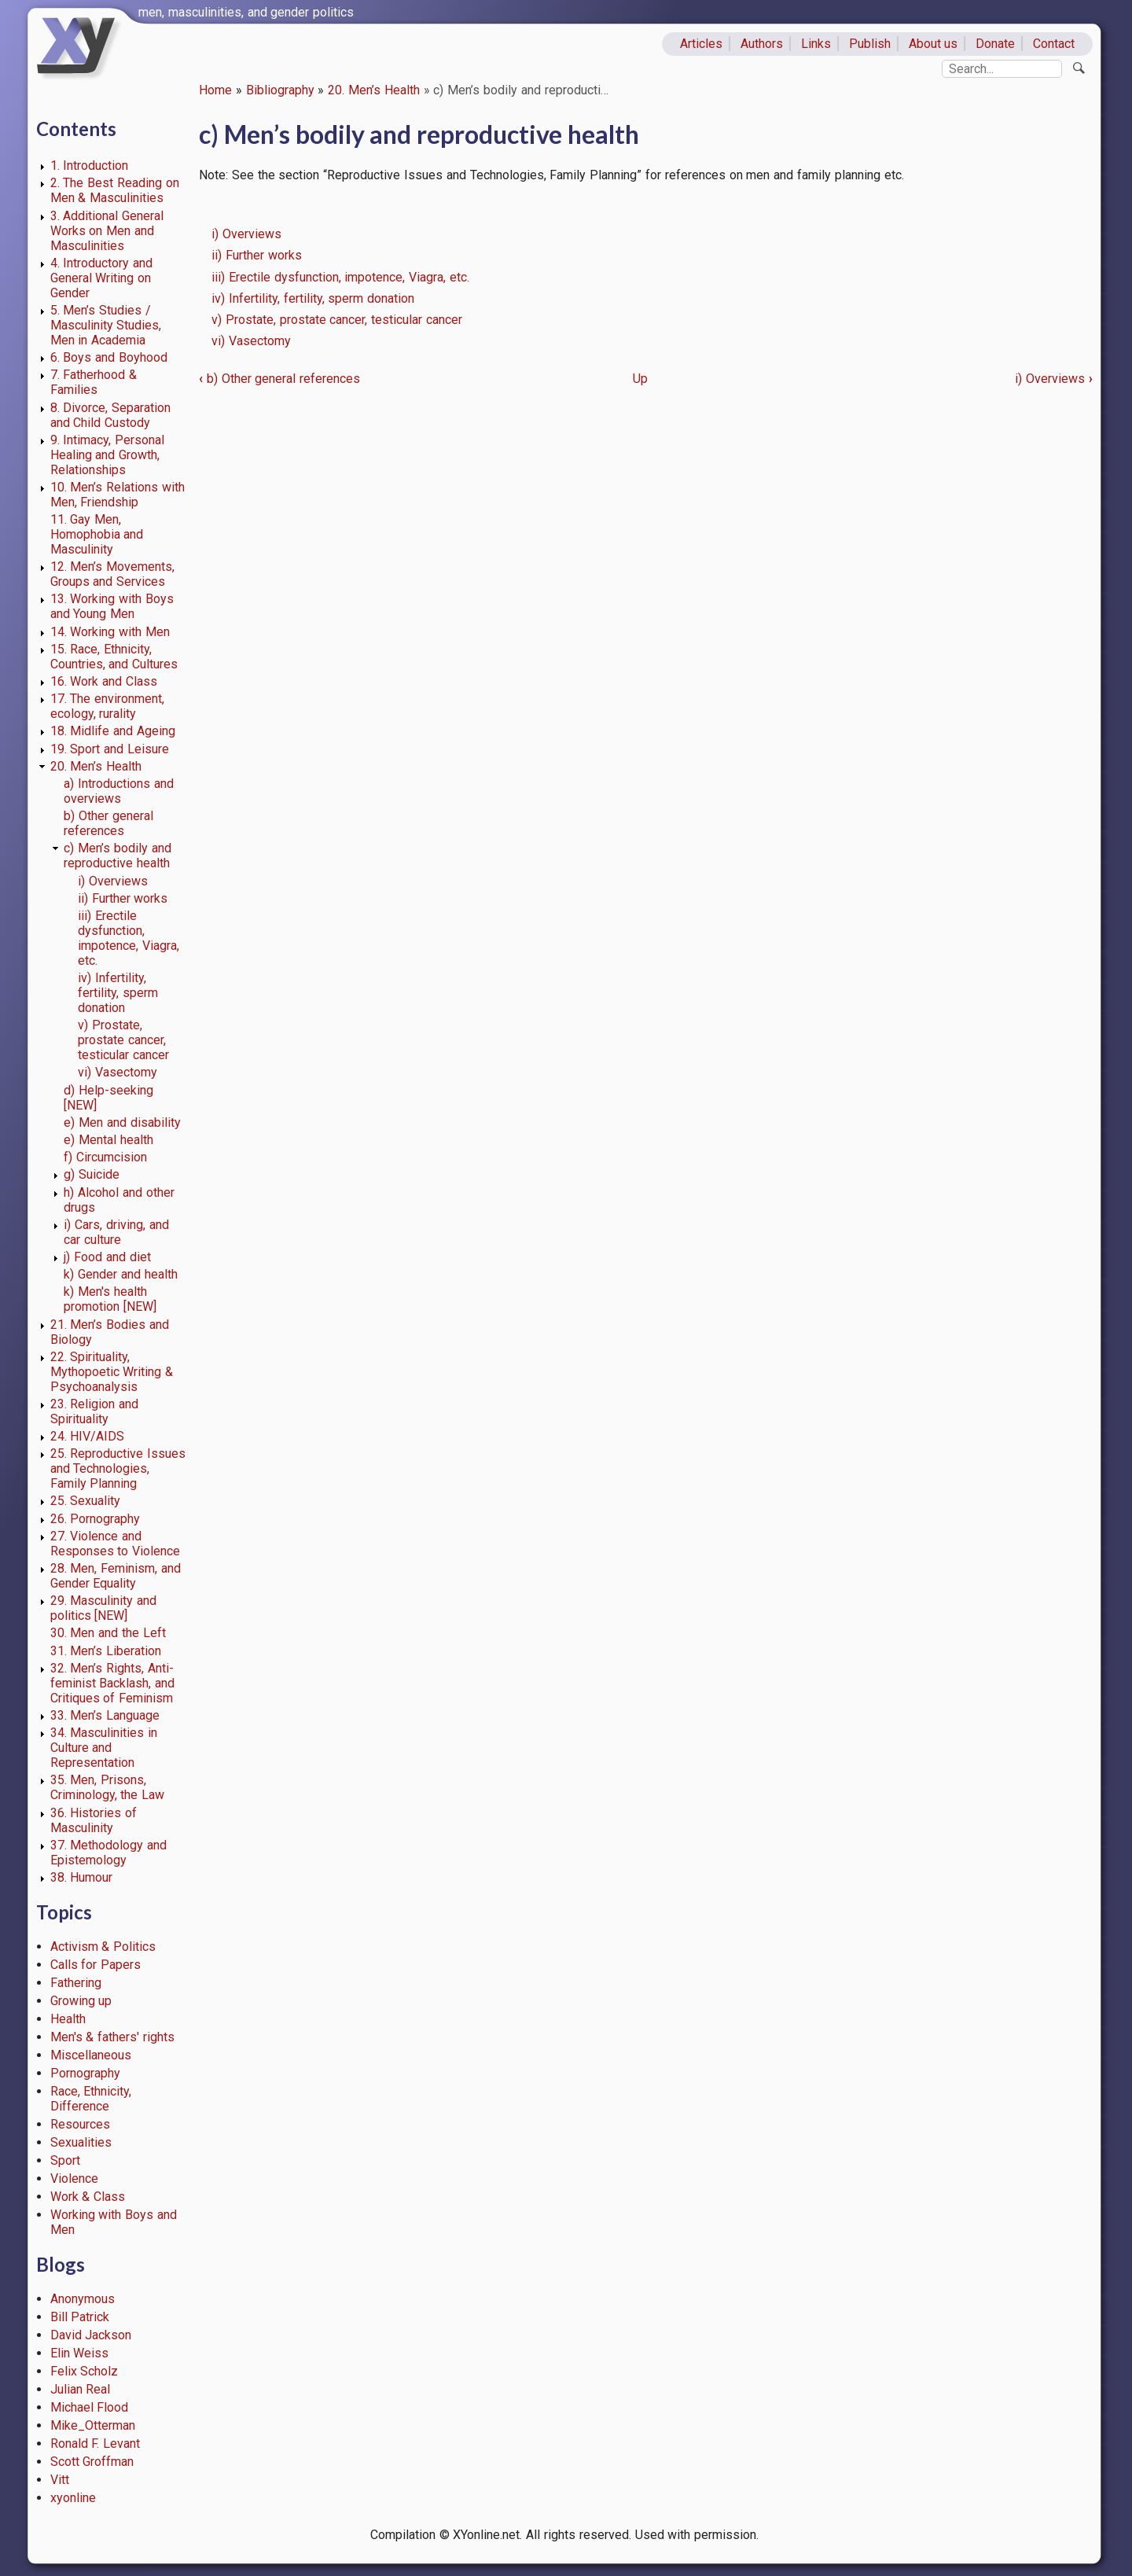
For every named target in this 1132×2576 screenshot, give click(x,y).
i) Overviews (113, 881)
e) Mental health (108, 1139)
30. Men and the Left (108, 1632)
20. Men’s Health (374, 90)
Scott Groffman (92, 2461)
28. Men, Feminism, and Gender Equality (115, 1576)
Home (215, 90)
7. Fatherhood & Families (94, 382)
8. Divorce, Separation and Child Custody (110, 415)
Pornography (85, 2073)
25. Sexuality (85, 1500)
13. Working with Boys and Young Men (112, 606)
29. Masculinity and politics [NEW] (103, 1608)
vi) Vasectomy (117, 1072)
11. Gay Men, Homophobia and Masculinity (97, 534)
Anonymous (82, 2298)
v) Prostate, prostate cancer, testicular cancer (123, 1040)
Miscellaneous (90, 2055)
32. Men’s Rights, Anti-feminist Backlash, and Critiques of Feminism (112, 1683)
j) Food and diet (107, 1256)
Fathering (75, 1982)
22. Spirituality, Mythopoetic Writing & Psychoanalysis (112, 1371)
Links (816, 43)
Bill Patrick (80, 2316)
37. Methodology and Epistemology (108, 1853)
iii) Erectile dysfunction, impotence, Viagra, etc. (128, 938)
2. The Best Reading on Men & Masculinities (114, 190)
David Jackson (91, 2335)
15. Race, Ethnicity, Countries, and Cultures (114, 657)
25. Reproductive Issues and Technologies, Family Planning (118, 1468)
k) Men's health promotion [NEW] (110, 1299)
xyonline (73, 2497)
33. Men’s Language (105, 1715)
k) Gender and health (120, 1274)
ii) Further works (123, 898)
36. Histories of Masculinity (94, 1820)
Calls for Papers (96, 1964)
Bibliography (280, 90)
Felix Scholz (84, 2371)
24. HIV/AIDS (87, 1436)
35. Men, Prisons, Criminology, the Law (107, 1787)
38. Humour (81, 1877)
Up (640, 378)
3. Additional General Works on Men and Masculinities (107, 230)
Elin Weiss (79, 2353)
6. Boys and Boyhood (108, 357)
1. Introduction (89, 165)
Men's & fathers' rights (112, 2037)
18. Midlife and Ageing (112, 730)
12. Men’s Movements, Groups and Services (112, 574)
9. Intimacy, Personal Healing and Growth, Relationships (107, 454)
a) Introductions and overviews (119, 791)
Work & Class (88, 2196)
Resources (80, 2124)
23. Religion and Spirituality (94, 1411)
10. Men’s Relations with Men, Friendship (117, 495)
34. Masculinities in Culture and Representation (104, 1747)
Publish (870, 43)
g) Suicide (91, 1174)
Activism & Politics (103, 1946)
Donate (995, 43)
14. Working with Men (110, 631)
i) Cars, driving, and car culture (116, 1232)
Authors (762, 43)
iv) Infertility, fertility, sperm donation (118, 992)
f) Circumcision (105, 1157)
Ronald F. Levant (95, 2443)
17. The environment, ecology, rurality (107, 706)
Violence (74, 2178)
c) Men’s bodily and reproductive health (117, 855)
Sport (65, 2160)
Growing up (81, 2000)
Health (68, 2018)
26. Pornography (95, 1518)
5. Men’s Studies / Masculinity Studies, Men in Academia (106, 325)
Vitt (59, 2479)
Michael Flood (89, 2407)
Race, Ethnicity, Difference (91, 2099)
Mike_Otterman (92, 2425)
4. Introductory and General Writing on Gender (101, 278)
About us (933, 43)
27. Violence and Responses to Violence (115, 1543)
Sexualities (81, 2142)
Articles (701, 43)
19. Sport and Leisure (109, 749)
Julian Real (80, 2389)
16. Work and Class (103, 681)
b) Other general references (108, 823)
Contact (1054, 43)
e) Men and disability (122, 1122)
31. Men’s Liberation (106, 1650)
